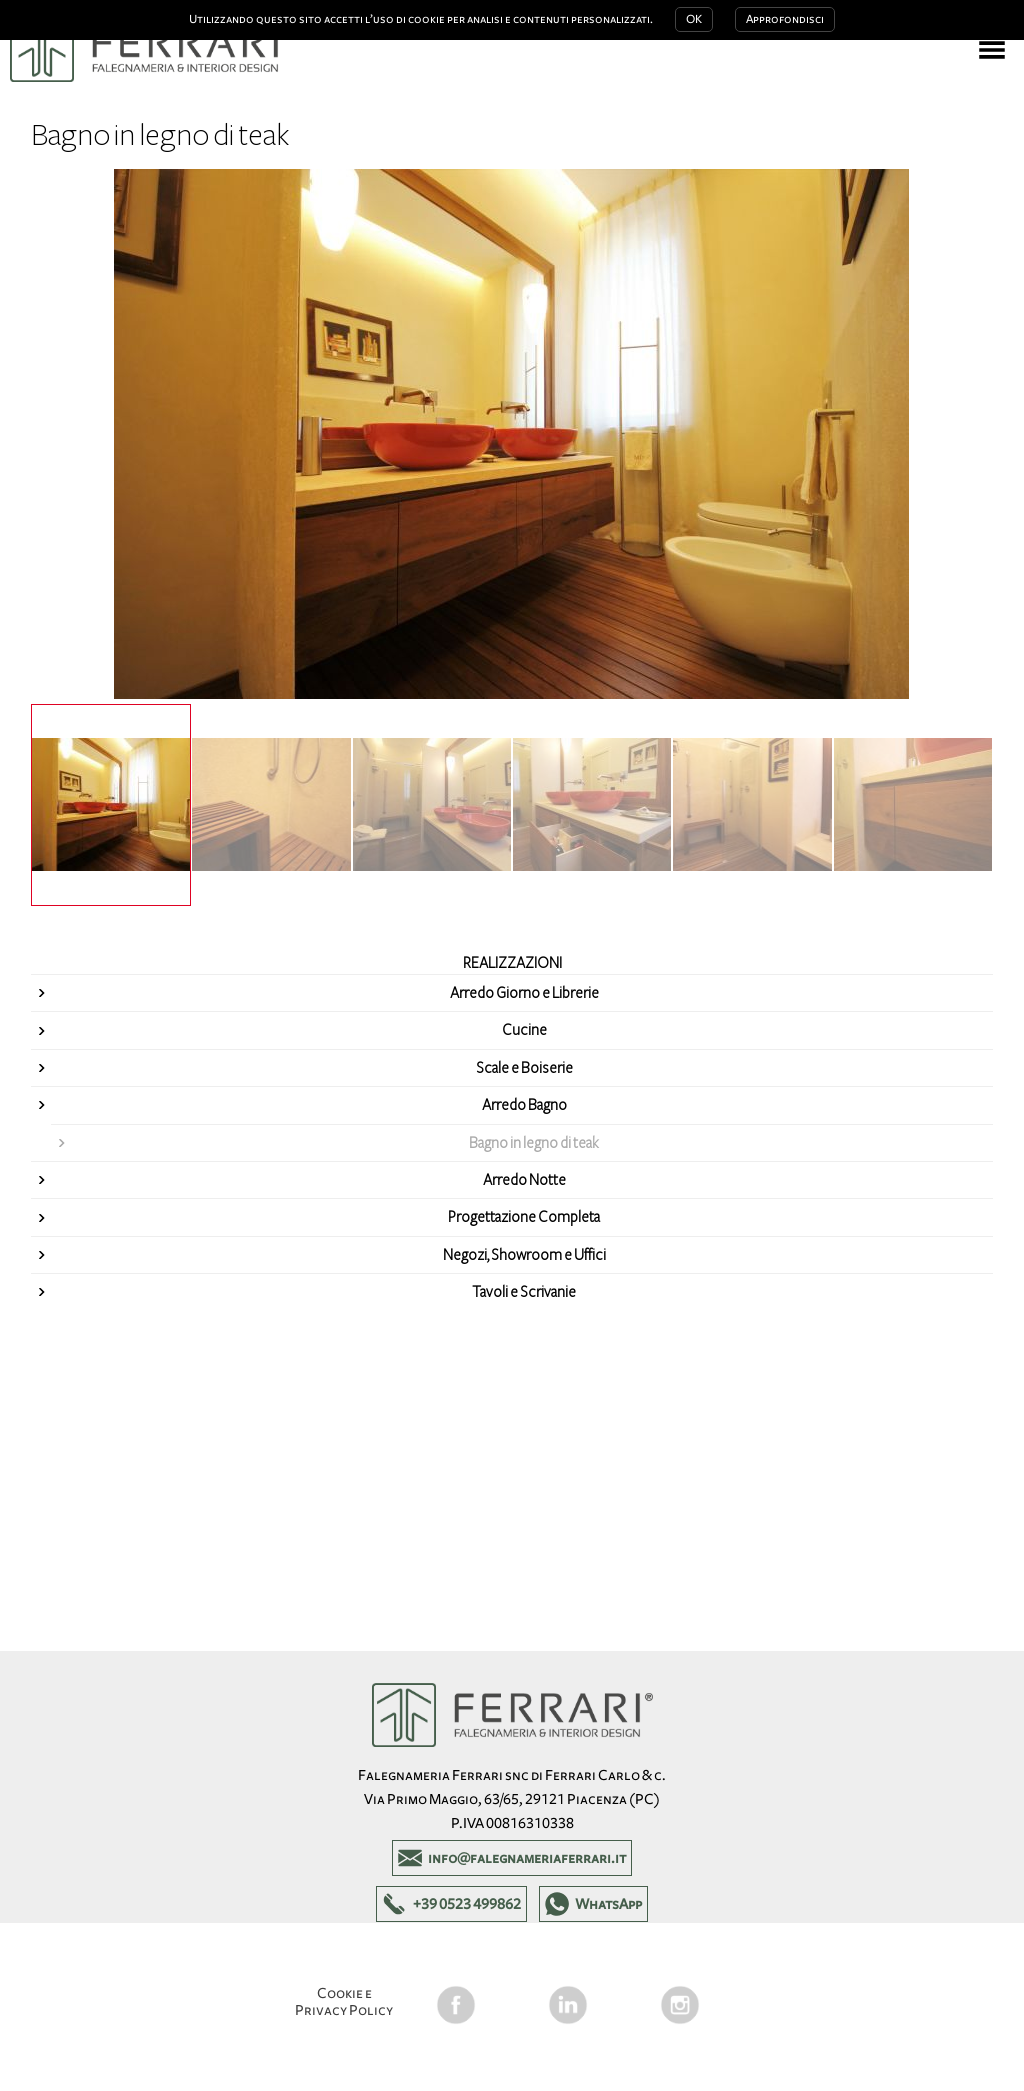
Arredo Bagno (524, 1105)
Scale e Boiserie (524, 1068)
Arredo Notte (524, 1180)
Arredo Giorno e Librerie (524, 993)
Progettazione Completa (524, 1217)
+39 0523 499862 (467, 1904)
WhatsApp (608, 1904)
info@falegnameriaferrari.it (527, 1858)
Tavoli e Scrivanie (524, 1292)
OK (694, 19)
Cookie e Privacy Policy (344, 2001)
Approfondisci (785, 19)
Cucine (524, 1030)
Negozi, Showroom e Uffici (524, 1255)
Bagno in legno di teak (534, 1143)
